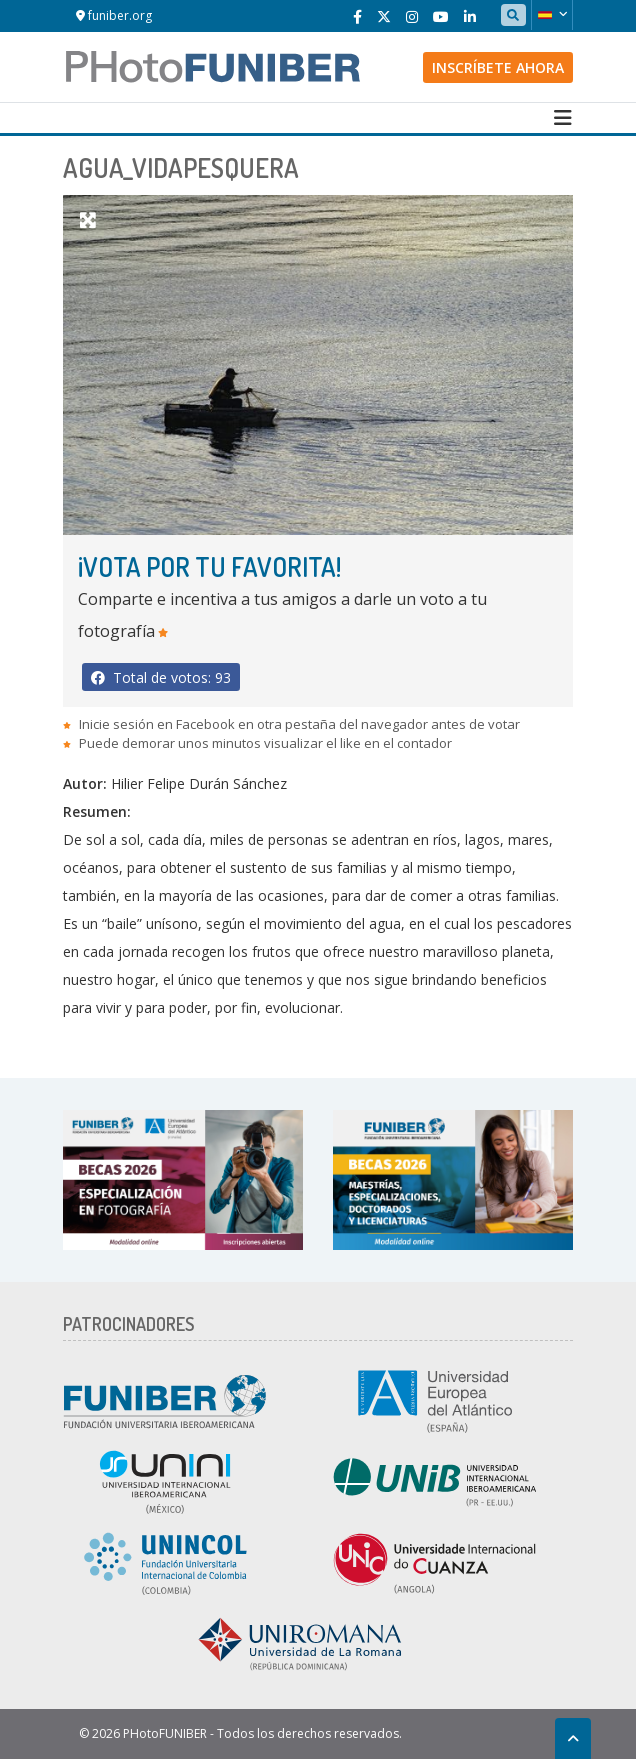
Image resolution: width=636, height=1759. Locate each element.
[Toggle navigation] (563, 118)
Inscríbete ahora (498, 67)
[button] (552, 15)
